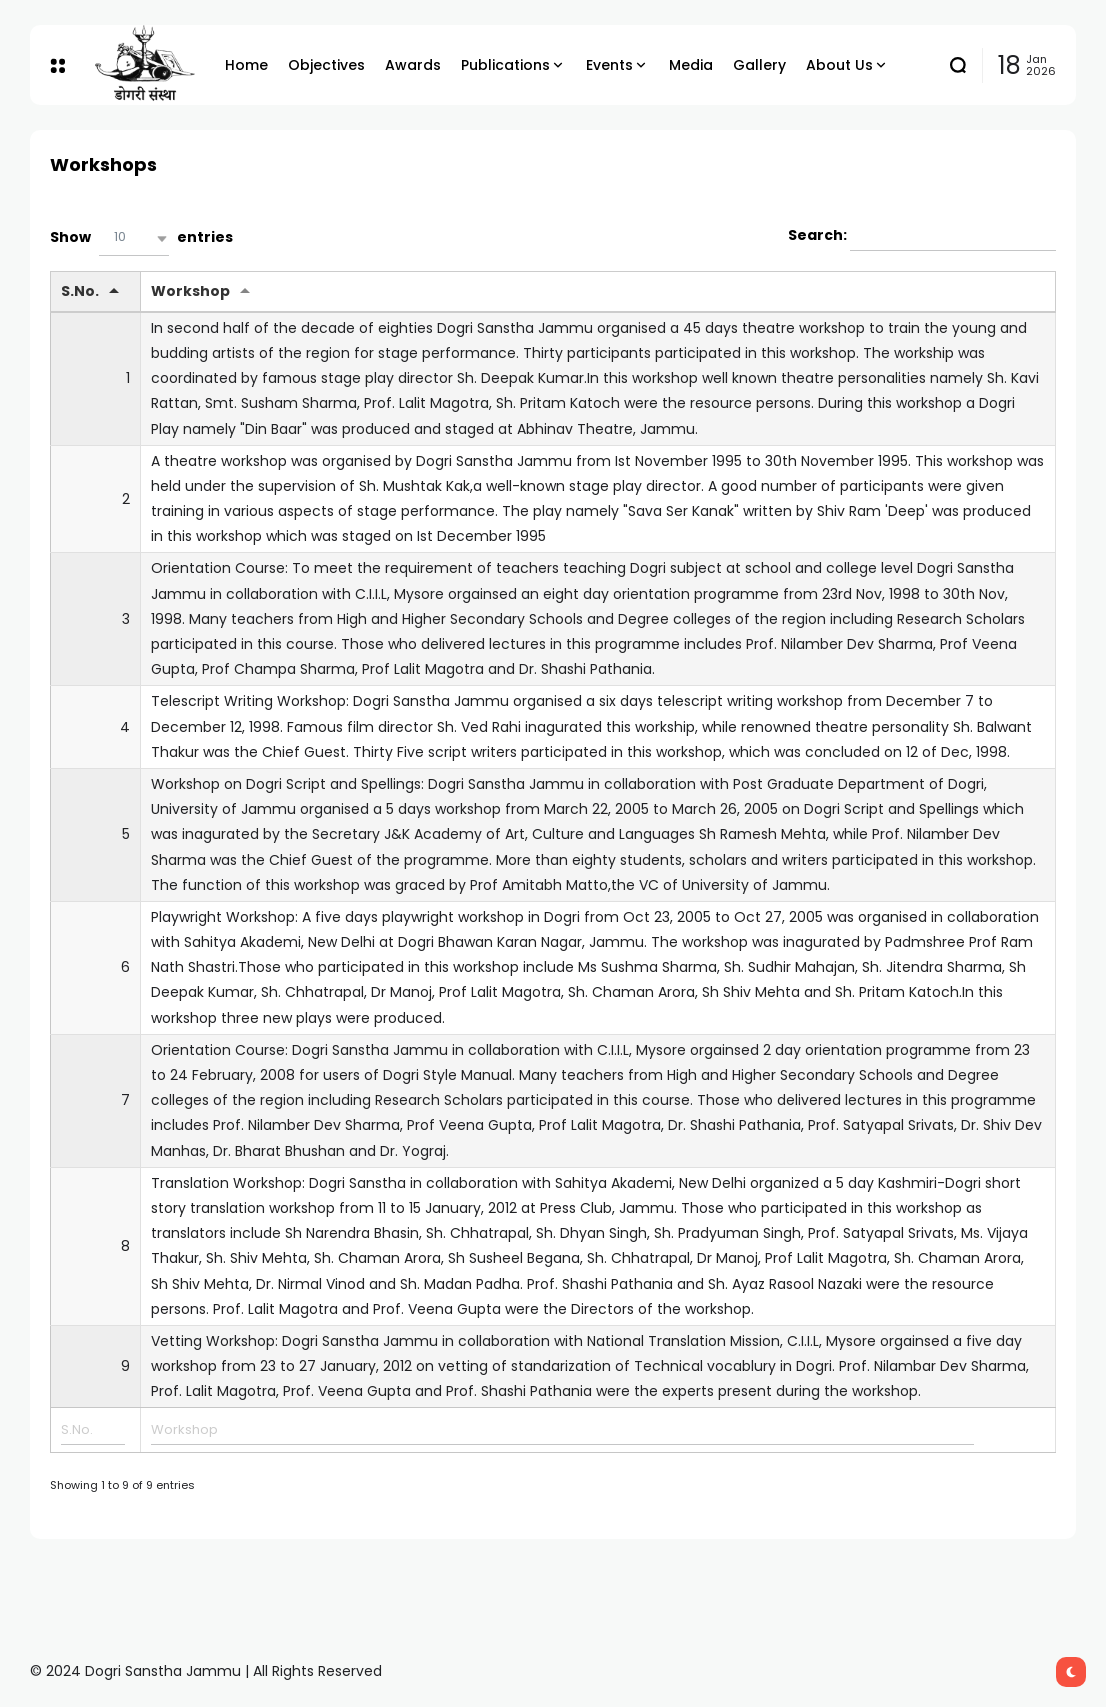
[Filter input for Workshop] (562, 1430)
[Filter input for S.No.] (93, 1430)
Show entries (141, 238)
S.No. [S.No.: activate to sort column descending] (80, 291)
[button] (134, 238)
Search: (922, 236)
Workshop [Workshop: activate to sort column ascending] (190, 291)
